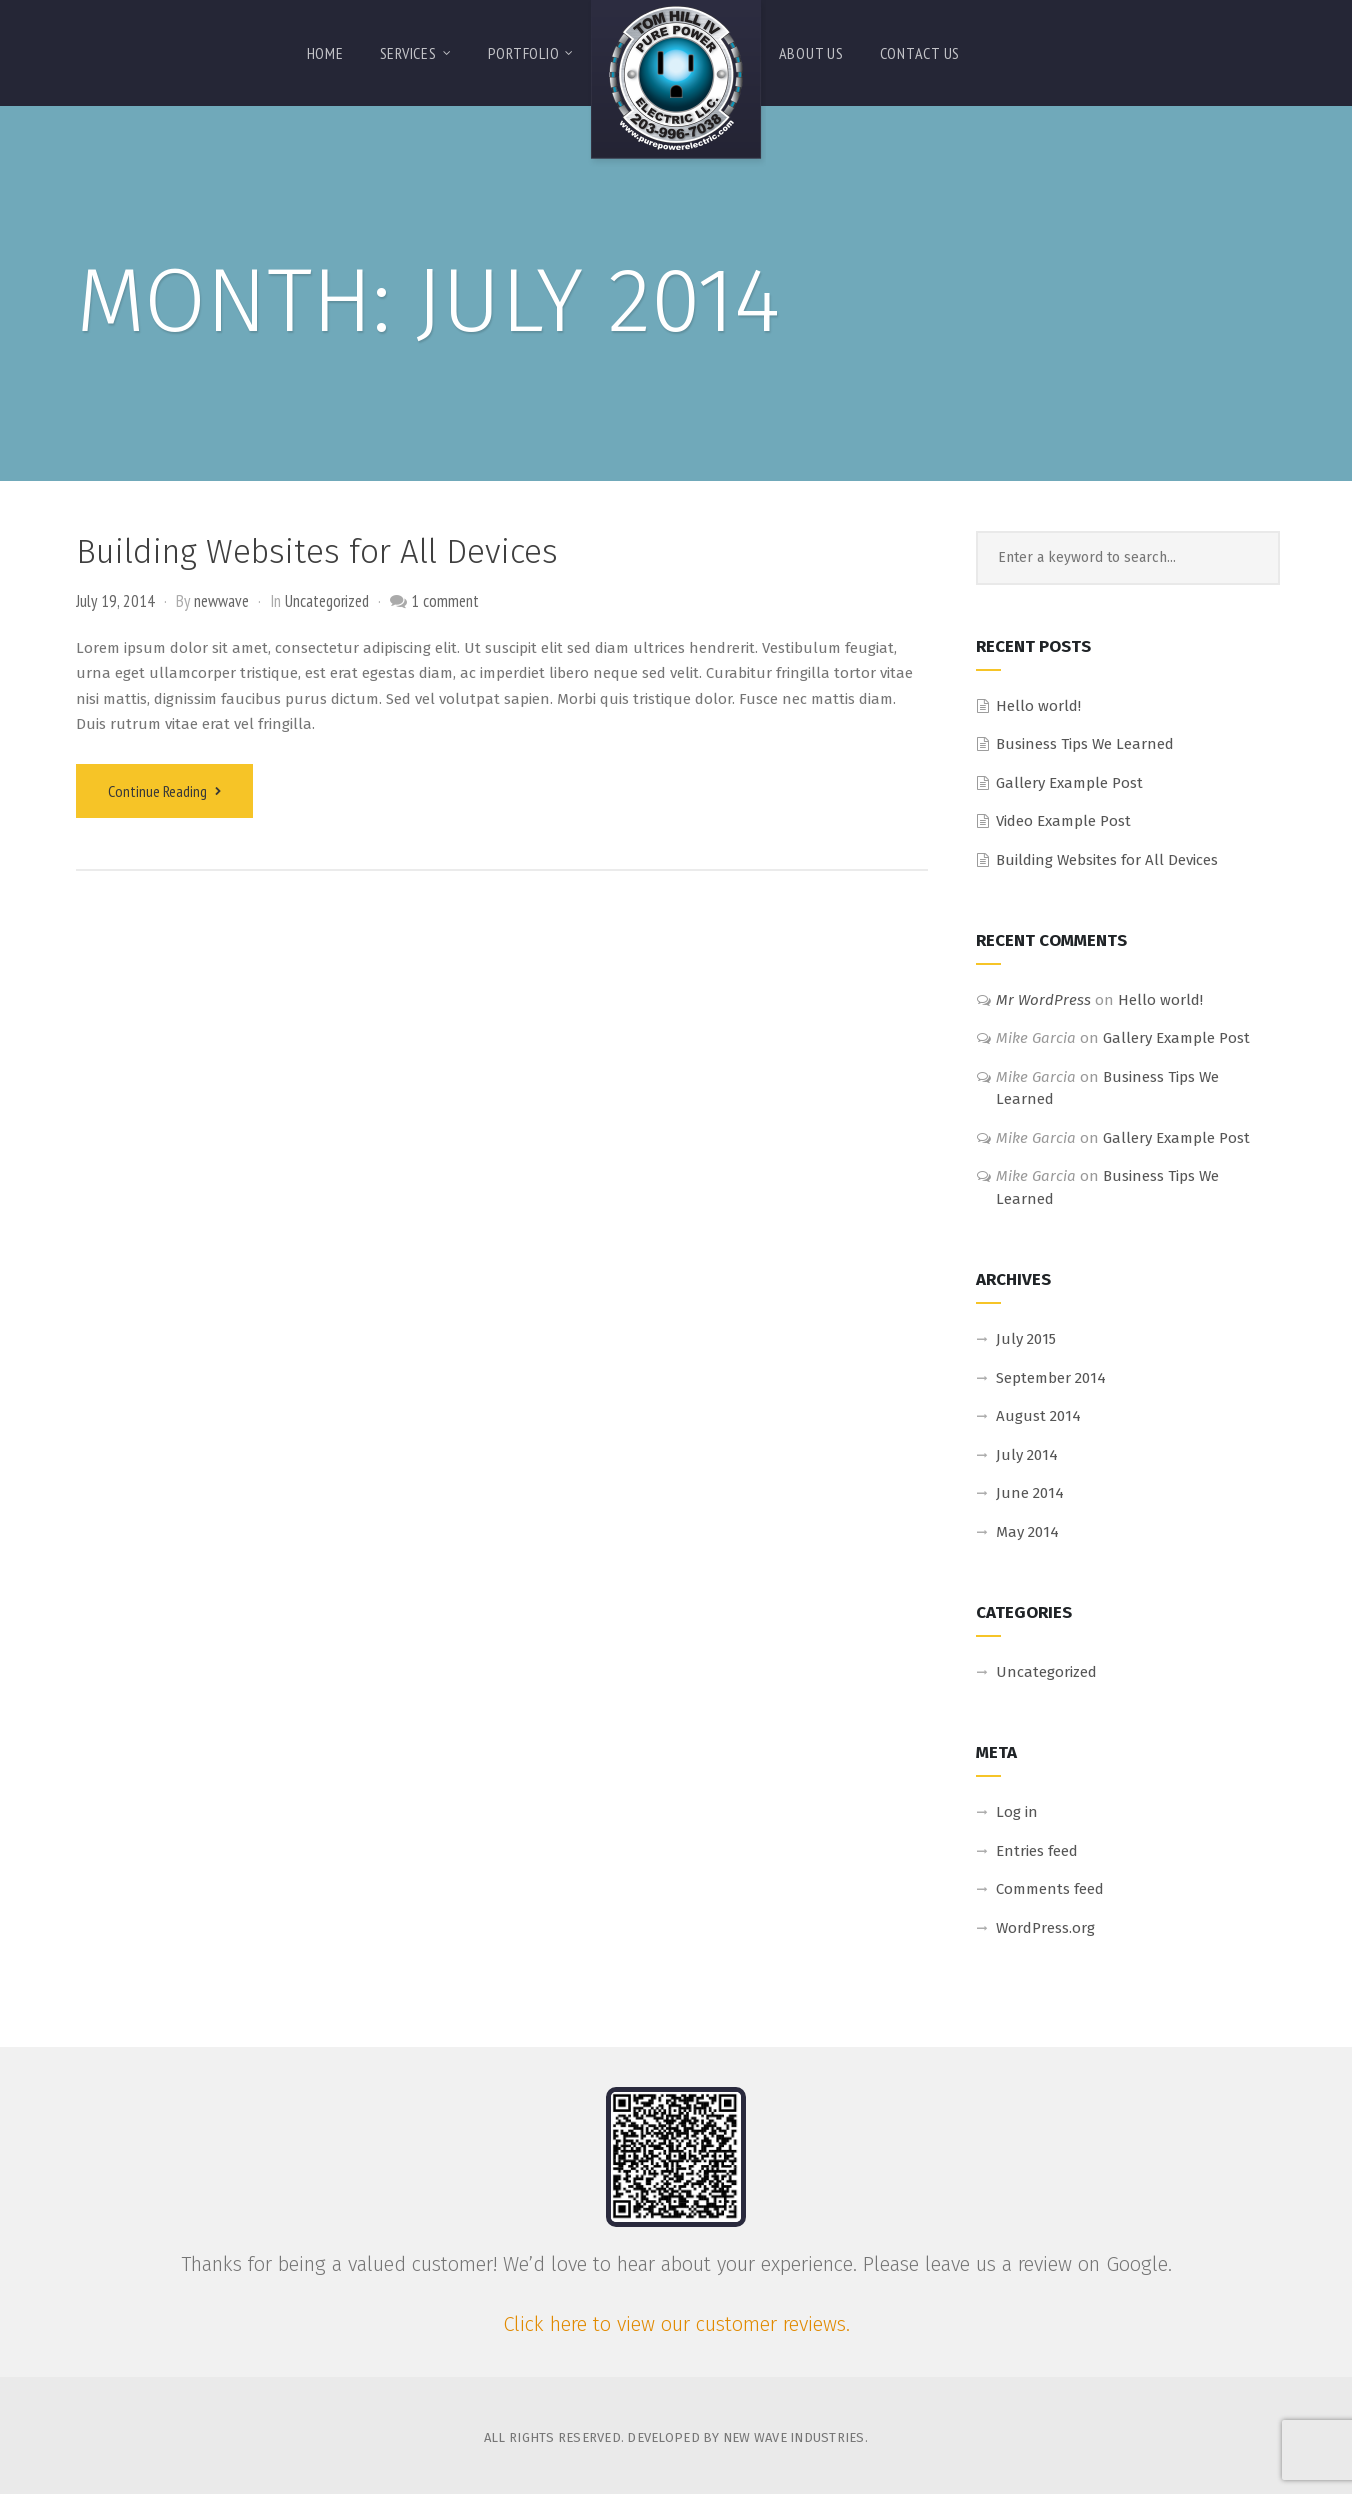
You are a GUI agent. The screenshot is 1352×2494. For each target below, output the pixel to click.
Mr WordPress (1043, 1000)
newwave (221, 601)
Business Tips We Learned (1085, 744)
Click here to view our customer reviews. (676, 2324)
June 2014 (1030, 1493)
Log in (1017, 1812)
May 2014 (1027, 1532)
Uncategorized (327, 601)
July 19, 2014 (115, 601)
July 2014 (1027, 1455)
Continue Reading (164, 791)
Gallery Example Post (1069, 783)
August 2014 (1038, 1416)
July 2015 (1026, 1339)
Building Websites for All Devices (317, 552)
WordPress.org (1045, 1928)
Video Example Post (1063, 821)
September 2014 (1051, 1378)
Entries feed (1037, 1851)
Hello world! (1038, 706)
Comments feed (1050, 1889)
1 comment (445, 601)
